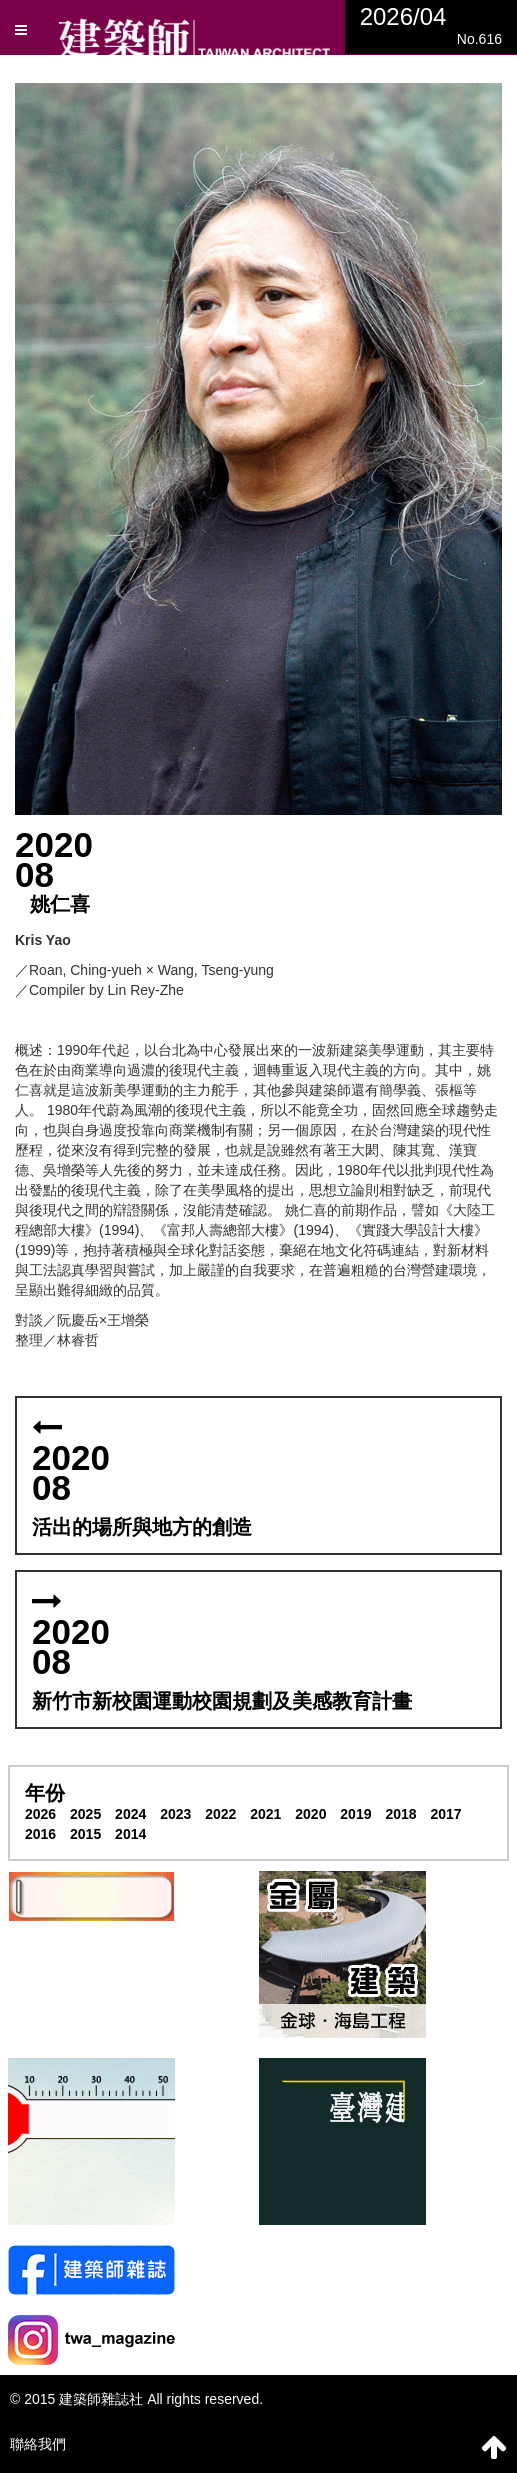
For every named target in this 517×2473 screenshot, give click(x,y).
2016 (40, 1834)
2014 (130, 1834)
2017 (445, 1814)
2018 (400, 1814)
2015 (85, 1834)
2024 (130, 1814)
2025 (85, 1814)
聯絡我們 (38, 2444)
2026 (40, 1814)
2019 (355, 1814)
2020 (310, 1814)
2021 (265, 1814)
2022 (220, 1814)
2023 (175, 1814)
